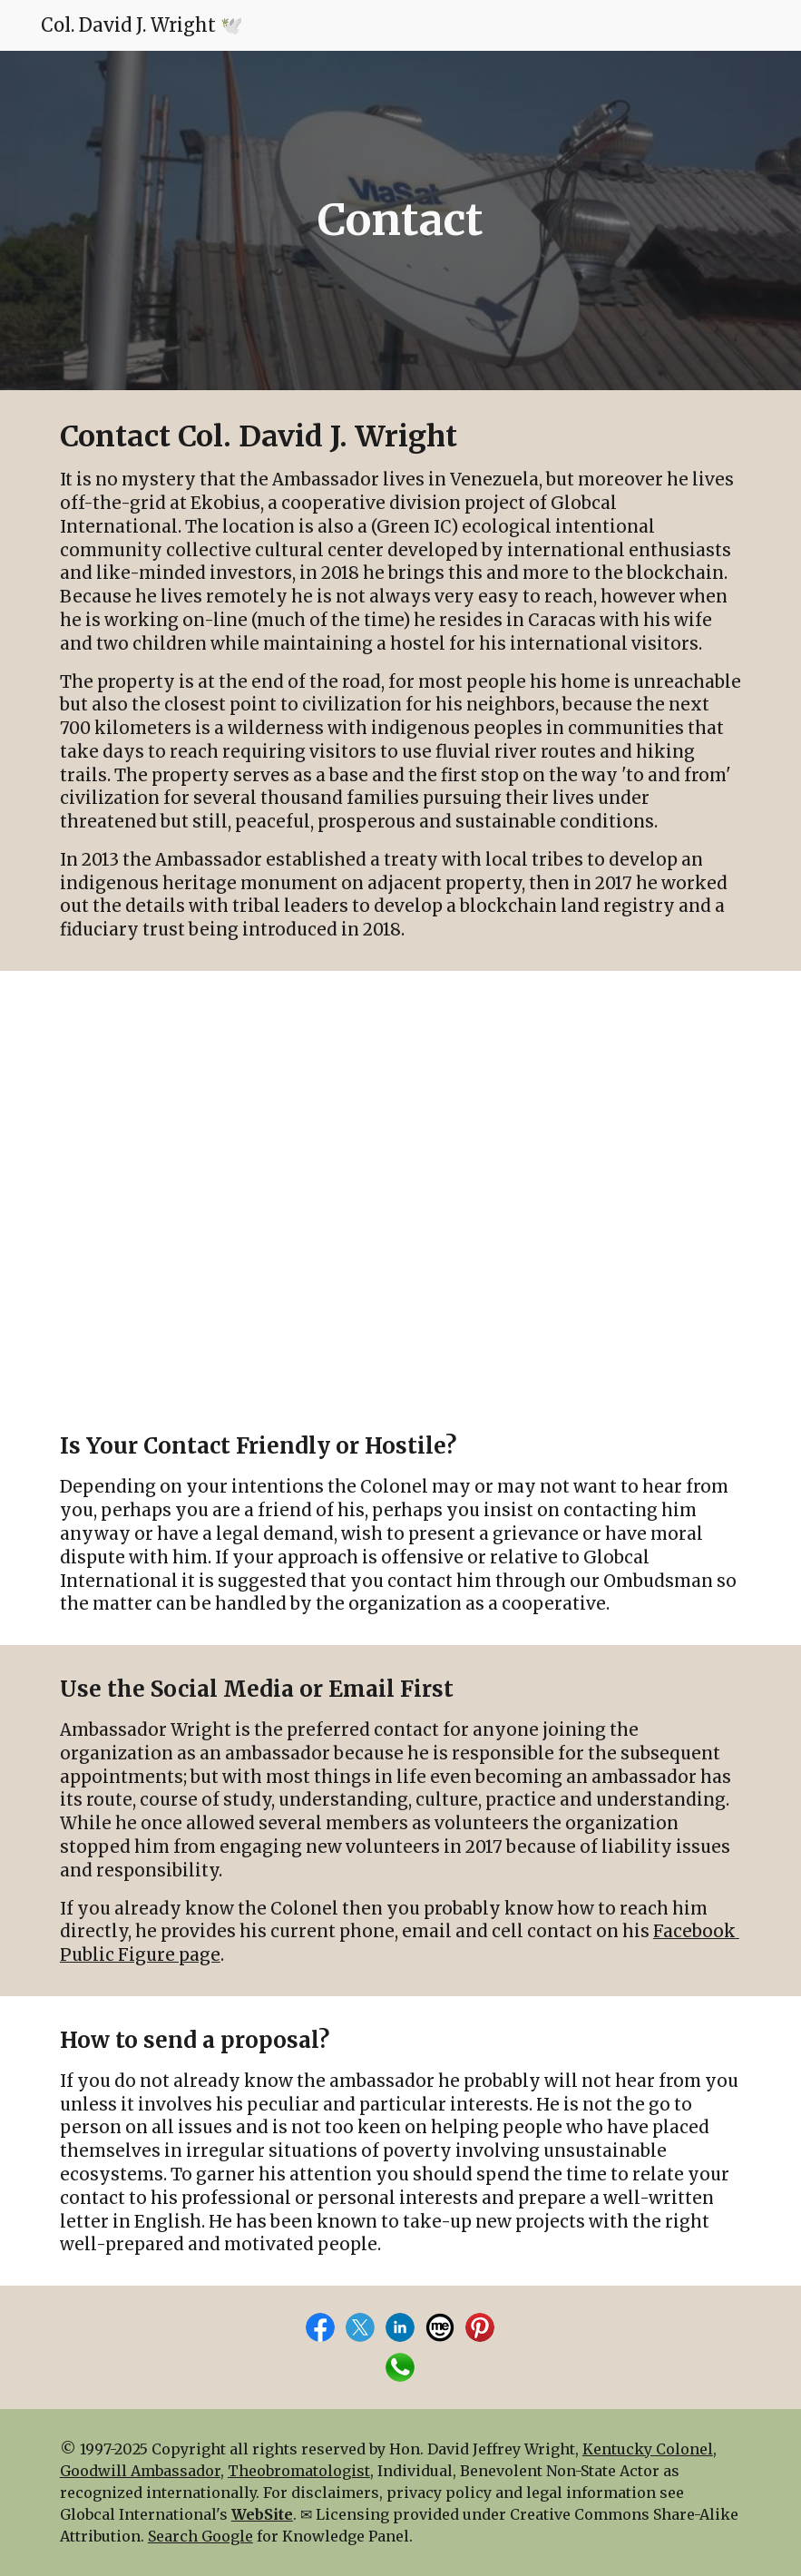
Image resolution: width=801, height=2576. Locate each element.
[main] (400, 220)
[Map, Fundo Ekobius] (400, 1186)
